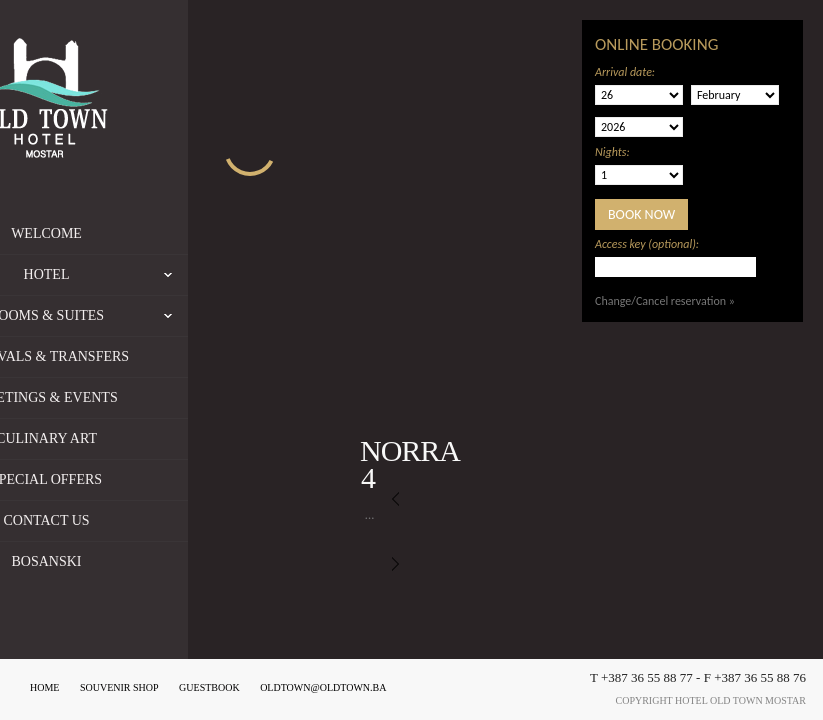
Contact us (141, 520)
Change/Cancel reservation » (665, 301)
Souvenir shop (119, 687)
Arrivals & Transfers (141, 356)
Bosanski (141, 561)
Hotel (201, 275)
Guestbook (209, 687)
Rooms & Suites (183, 316)
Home (44, 687)
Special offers (141, 479)
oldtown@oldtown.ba (323, 687)
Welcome (141, 233)
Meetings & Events (141, 397)
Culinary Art (141, 438)
